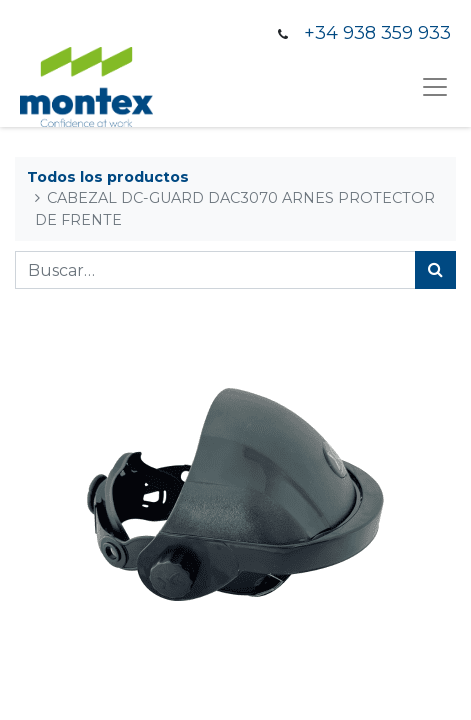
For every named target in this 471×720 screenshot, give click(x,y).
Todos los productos (108, 177)
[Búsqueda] (435, 270)
